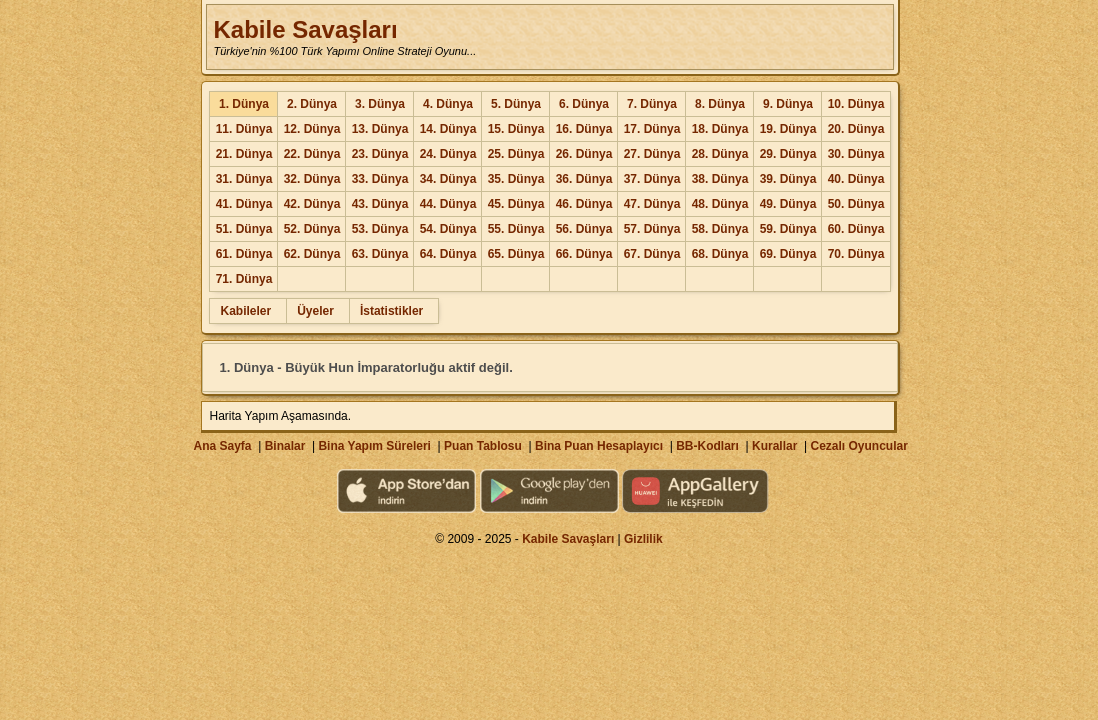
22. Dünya (312, 154)
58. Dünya (720, 229)
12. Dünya (312, 129)
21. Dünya (244, 154)
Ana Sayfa (222, 446)
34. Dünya (448, 179)
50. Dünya (856, 204)
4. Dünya (448, 104)
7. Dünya (652, 104)
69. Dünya (788, 254)
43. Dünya (380, 204)
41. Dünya (244, 204)
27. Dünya (652, 154)
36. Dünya (584, 179)
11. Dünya (244, 129)
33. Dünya (380, 179)
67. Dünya (652, 254)
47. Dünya (652, 204)
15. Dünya (516, 129)
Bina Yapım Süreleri (374, 446)
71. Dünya (244, 279)
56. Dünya (584, 229)
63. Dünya (380, 254)
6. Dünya (584, 104)
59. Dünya (788, 229)
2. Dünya (312, 104)
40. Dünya (856, 179)
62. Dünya (312, 254)
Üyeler (315, 311)
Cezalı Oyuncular (858, 446)
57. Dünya (652, 229)
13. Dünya (380, 129)
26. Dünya (584, 154)
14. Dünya (448, 129)
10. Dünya (856, 104)
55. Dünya (516, 229)
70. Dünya (856, 254)
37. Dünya (652, 179)
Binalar (285, 446)
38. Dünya (720, 179)
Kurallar (774, 446)
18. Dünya (720, 129)
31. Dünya (244, 179)
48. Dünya (720, 204)
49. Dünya (788, 204)
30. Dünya (856, 154)
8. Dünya (720, 104)
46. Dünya (584, 204)
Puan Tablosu (483, 446)
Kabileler (245, 311)
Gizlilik (643, 539)
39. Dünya (788, 179)
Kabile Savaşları (305, 29)
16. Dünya (584, 129)
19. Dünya (788, 129)
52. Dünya (312, 229)
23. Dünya (380, 154)
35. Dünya (516, 179)
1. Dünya (244, 104)
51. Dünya (244, 229)
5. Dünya (516, 104)
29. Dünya (788, 154)
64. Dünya (448, 254)
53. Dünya (380, 229)
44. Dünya (448, 204)
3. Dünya (380, 104)
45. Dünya (516, 204)
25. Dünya (516, 154)
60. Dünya (856, 229)
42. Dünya (312, 204)
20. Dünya (856, 129)
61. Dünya (244, 254)
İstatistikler (391, 311)
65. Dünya (516, 254)
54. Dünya (448, 229)
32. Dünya (312, 179)
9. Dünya (788, 104)
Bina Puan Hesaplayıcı (599, 446)
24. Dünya (448, 154)
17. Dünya (652, 129)
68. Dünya (720, 254)
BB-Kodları (707, 446)
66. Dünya (584, 254)
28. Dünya (720, 154)
